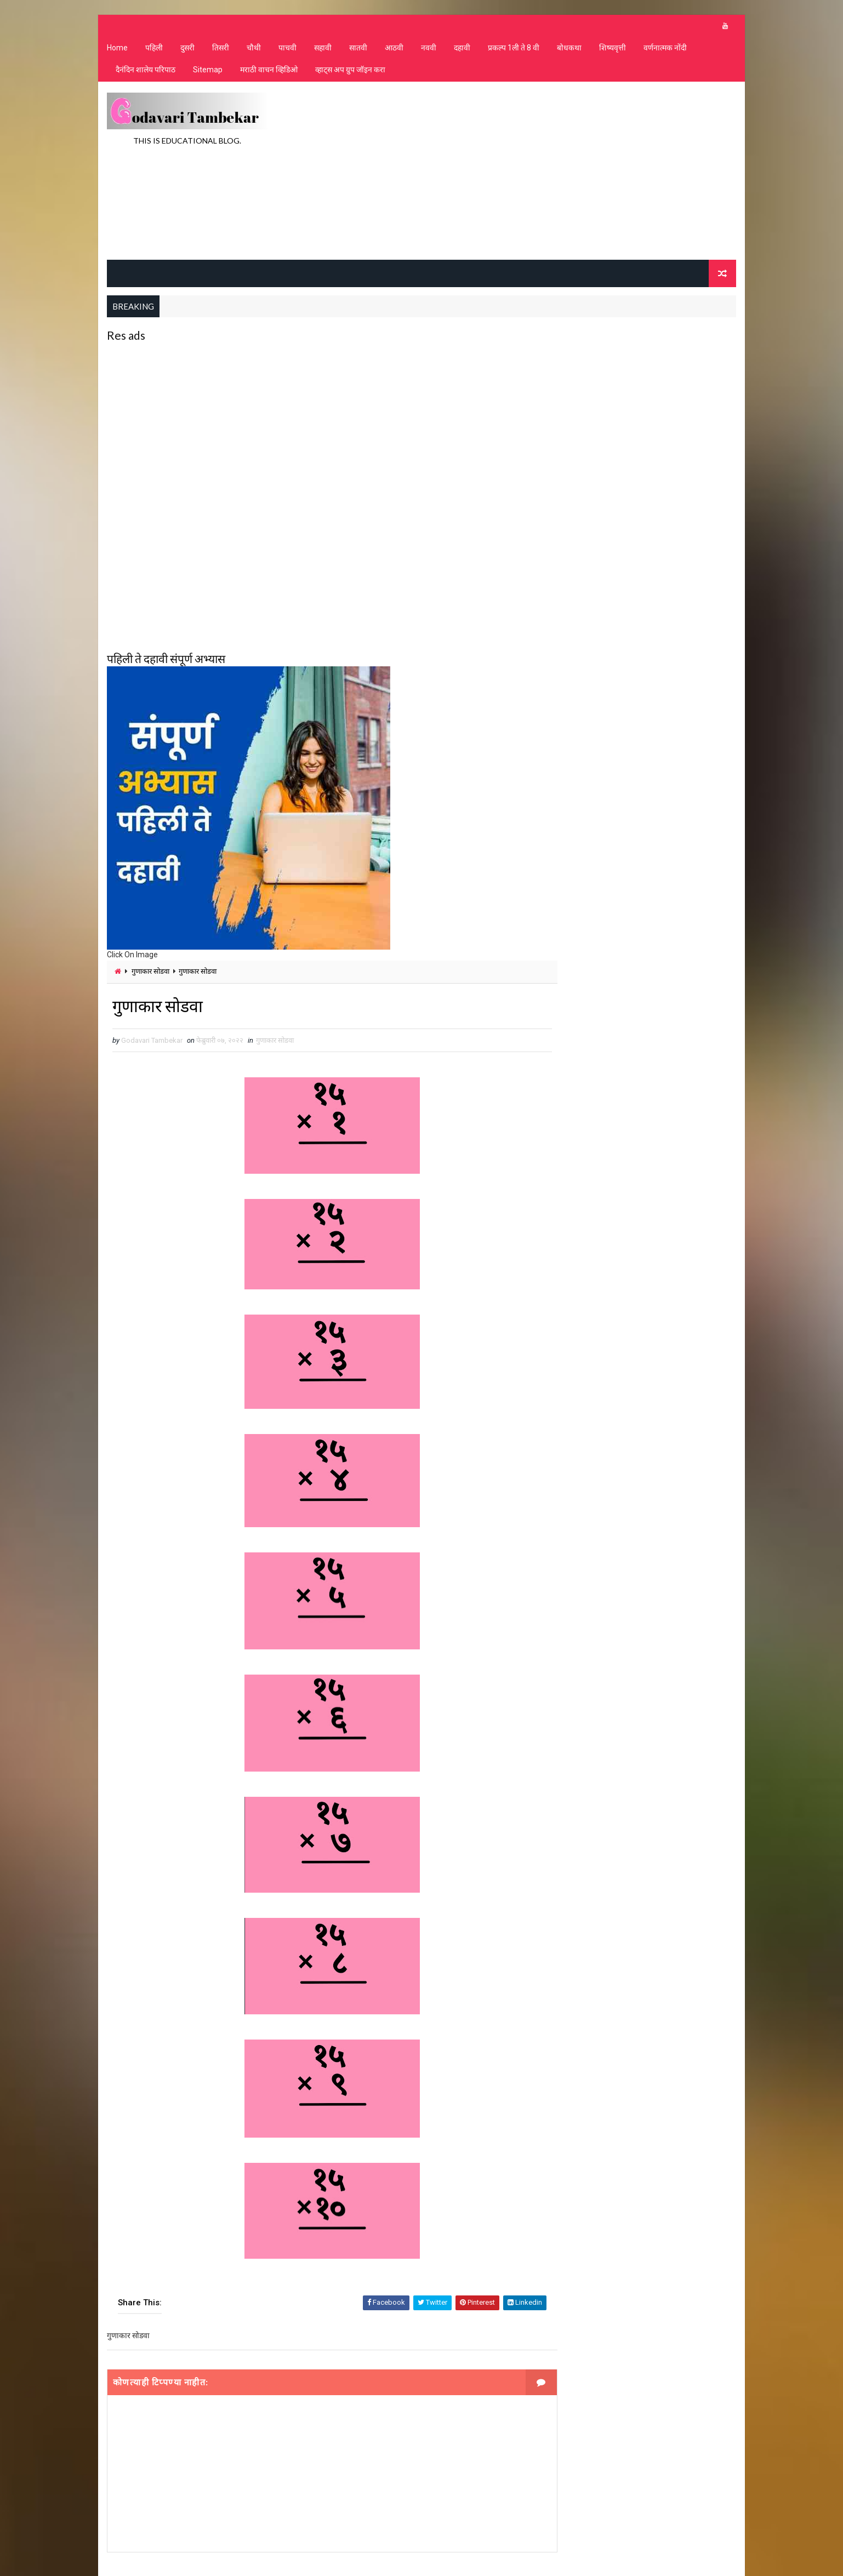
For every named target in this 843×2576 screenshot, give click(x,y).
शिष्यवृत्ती (612, 49)
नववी (428, 49)
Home (116, 49)
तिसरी (220, 49)
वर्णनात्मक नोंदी (664, 49)
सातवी (358, 49)
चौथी (253, 49)
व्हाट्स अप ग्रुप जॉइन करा (350, 71)
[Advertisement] (537, 172)
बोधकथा (568, 49)
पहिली (153, 49)
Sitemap (207, 71)
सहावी (322, 49)
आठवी (393, 49)
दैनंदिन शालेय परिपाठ (145, 71)
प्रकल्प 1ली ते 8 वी (513, 49)
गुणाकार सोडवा (150, 972)
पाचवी (287, 49)
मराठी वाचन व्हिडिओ (268, 71)
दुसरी (187, 49)
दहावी (461, 49)
